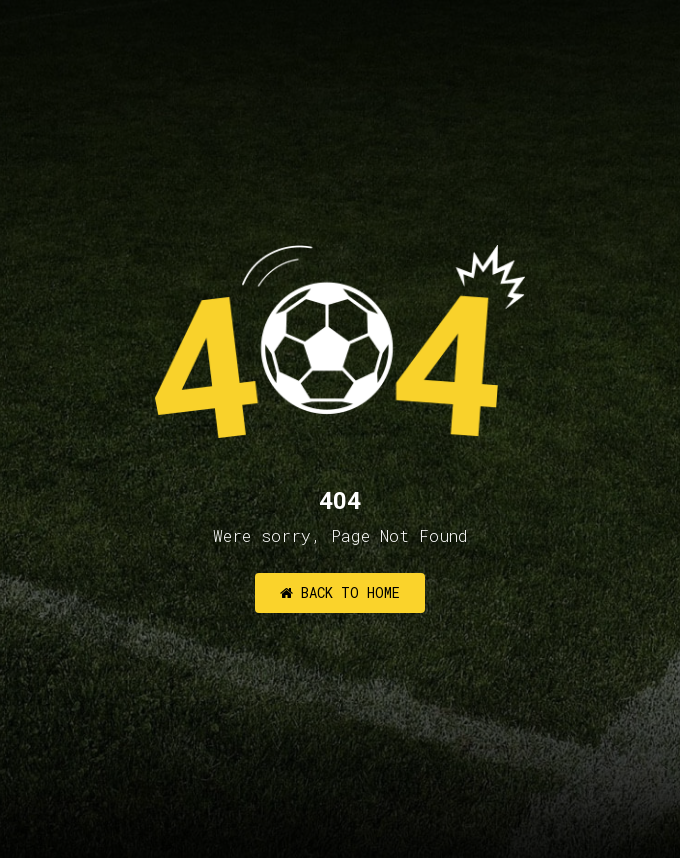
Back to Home (340, 592)
